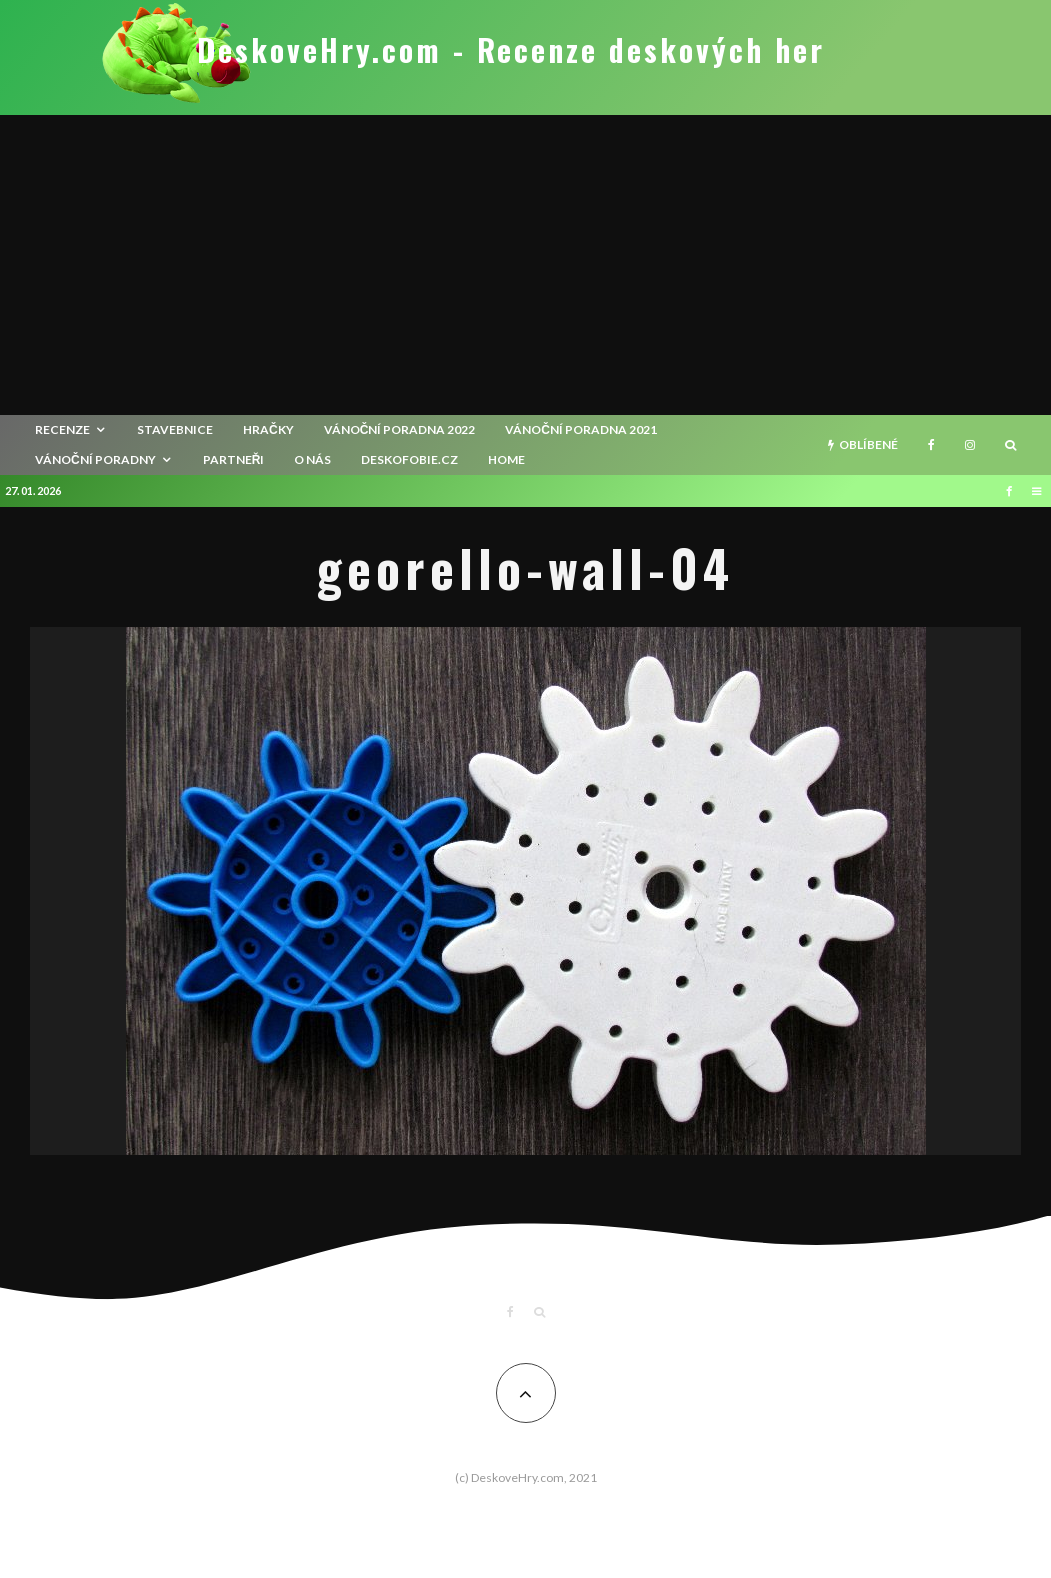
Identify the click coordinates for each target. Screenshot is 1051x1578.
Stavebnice (175, 429)
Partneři (234, 459)
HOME (506, 459)
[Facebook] (931, 445)
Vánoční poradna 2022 (400, 429)
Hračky (268, 429)
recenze (62, 429)
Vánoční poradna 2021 (581, 429)
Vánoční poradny (95, 459)
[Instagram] (970, 445)
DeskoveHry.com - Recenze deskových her (511, 50)
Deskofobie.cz (409, 459)
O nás (312, 459)
